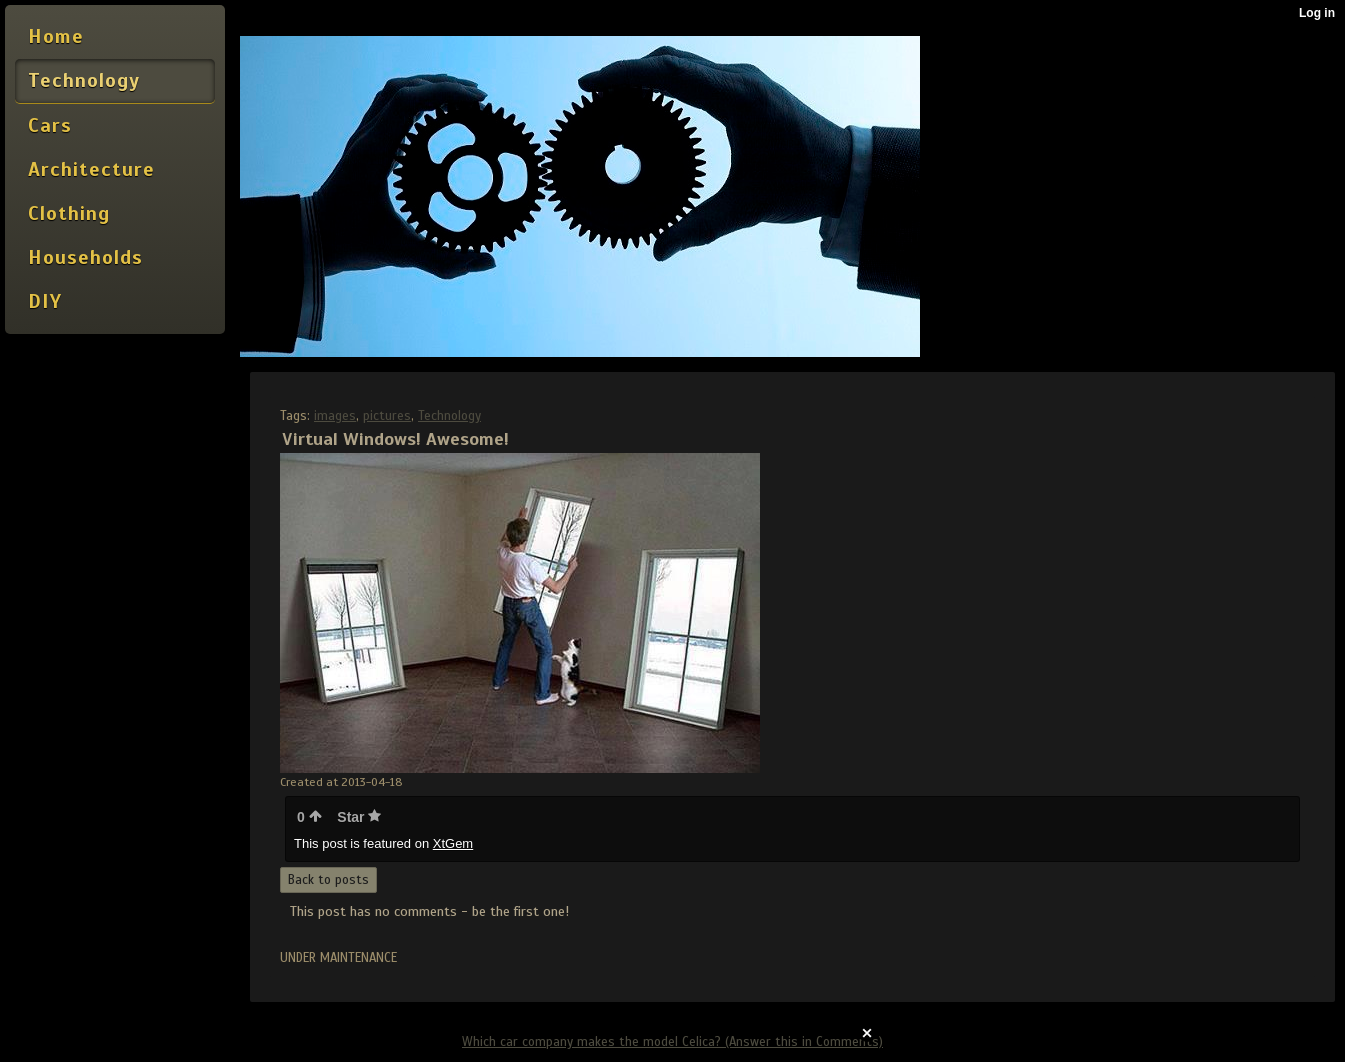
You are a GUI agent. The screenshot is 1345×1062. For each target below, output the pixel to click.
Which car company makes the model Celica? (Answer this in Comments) (672, 1042)
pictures (387, 416)
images (335, 416)
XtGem (453, 843)
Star (359, 817)
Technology (449, 416)
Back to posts (328, 880)
